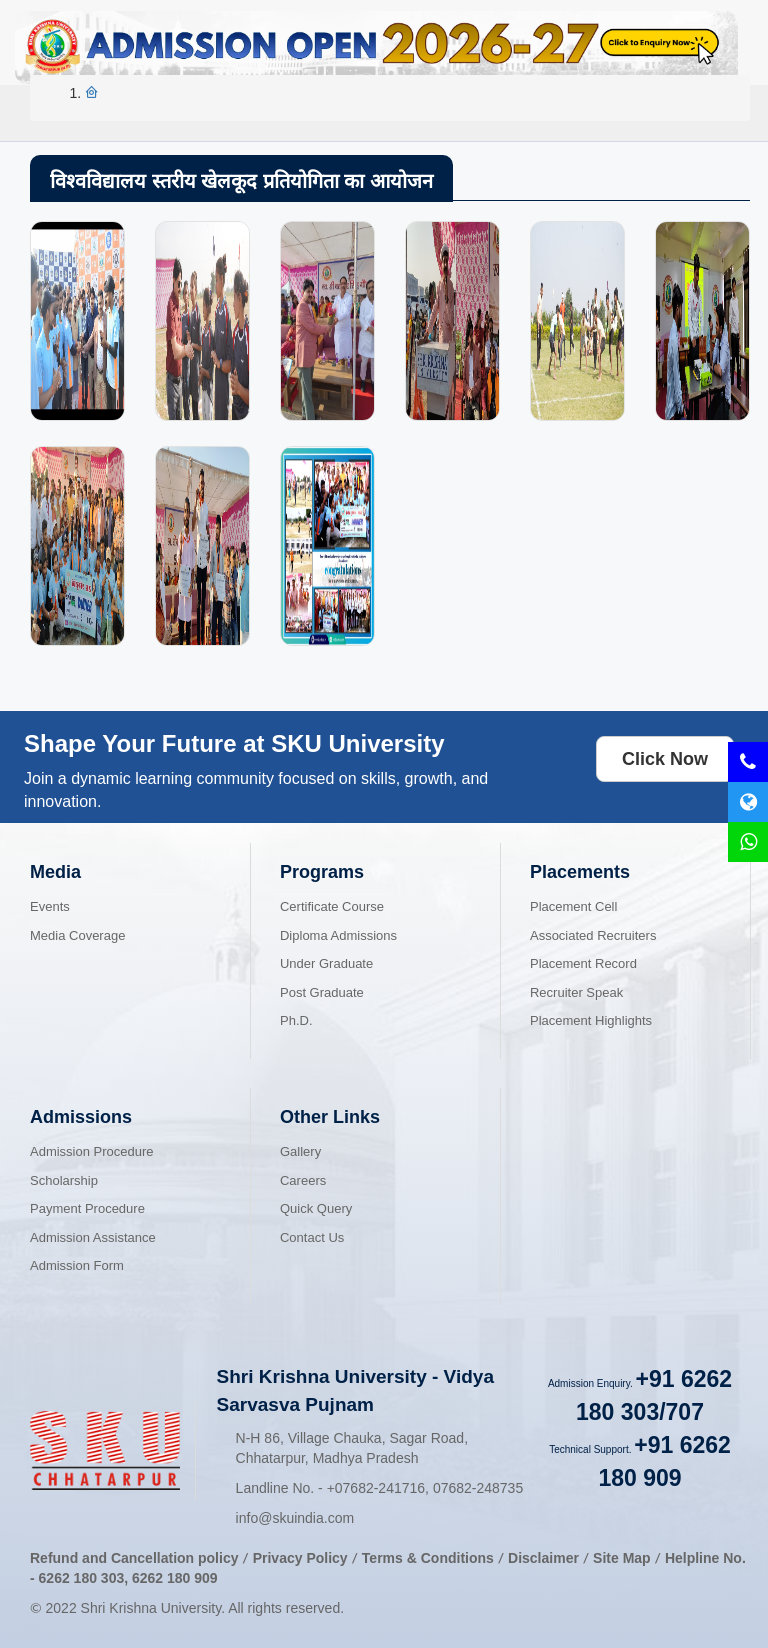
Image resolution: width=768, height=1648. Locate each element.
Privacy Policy (300, 1558)
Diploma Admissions (338, 935)
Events (50, 906)
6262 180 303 (82, 1578)
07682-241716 (376, 1488)
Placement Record (583, 963)
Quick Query (316, 1208)
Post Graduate (322, 992)
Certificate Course (332, 906)
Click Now (665, 759)
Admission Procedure (92, 1151)
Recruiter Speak (576, 992)
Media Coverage (77, 935)
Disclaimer (543, 1558)
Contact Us (312, 1237)
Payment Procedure (87, 1208)
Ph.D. (296, 1020)
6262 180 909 (175, 1578)
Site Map (622, 1558)
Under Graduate (326, 963)
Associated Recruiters (593, 935)
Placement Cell (573, 906)
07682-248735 (478, 1488)
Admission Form (77, 1265)
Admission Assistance (93, 1237)
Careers (303, 1180)
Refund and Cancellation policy (134, 1558)
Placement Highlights (591, 1020)
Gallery (300, 1151)
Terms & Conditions (430, 1558)
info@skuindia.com (295, 1518)
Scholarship (64, 1180)
